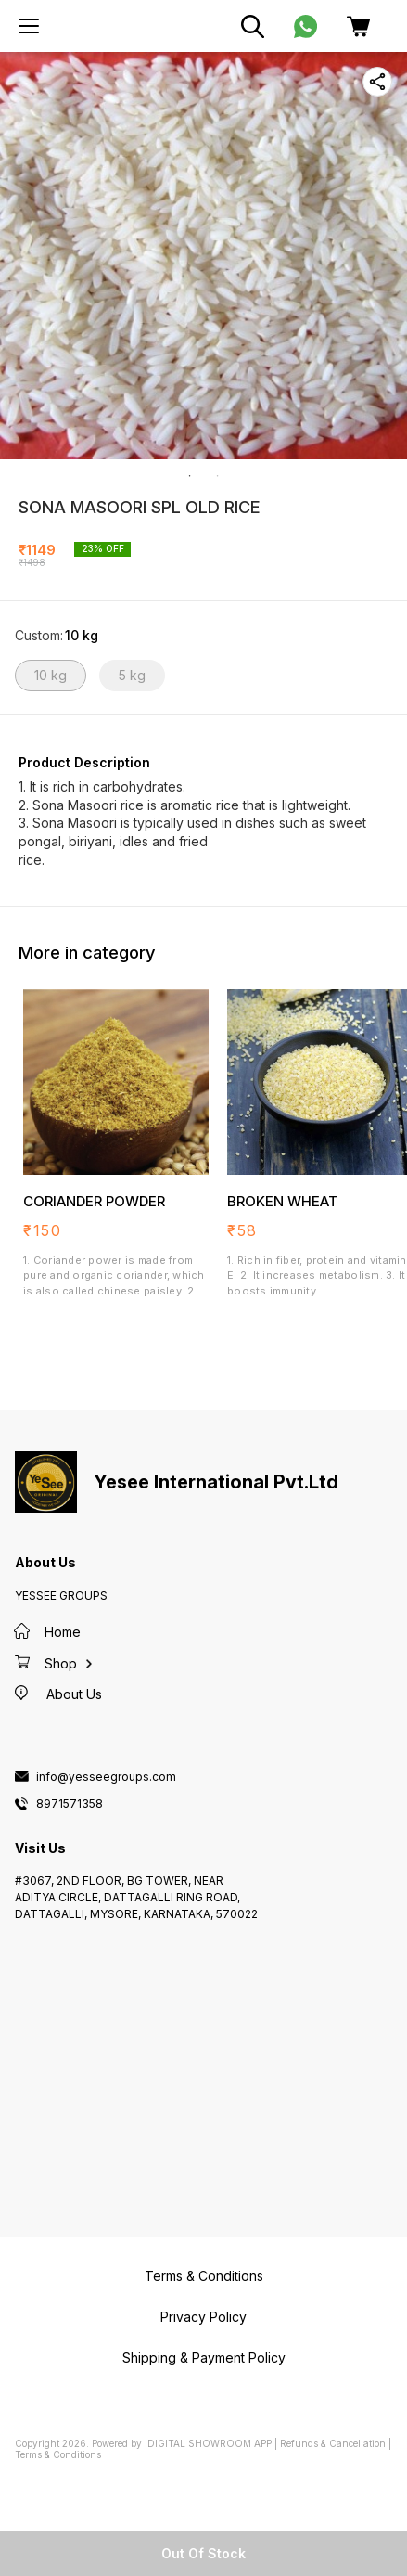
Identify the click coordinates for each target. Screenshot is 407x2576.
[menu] (29, 26)
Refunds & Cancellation (333, 2443)
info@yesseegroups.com (106, 1777)
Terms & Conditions (58, 2454)
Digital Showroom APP (209, 2443)
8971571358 (69, 1803)
